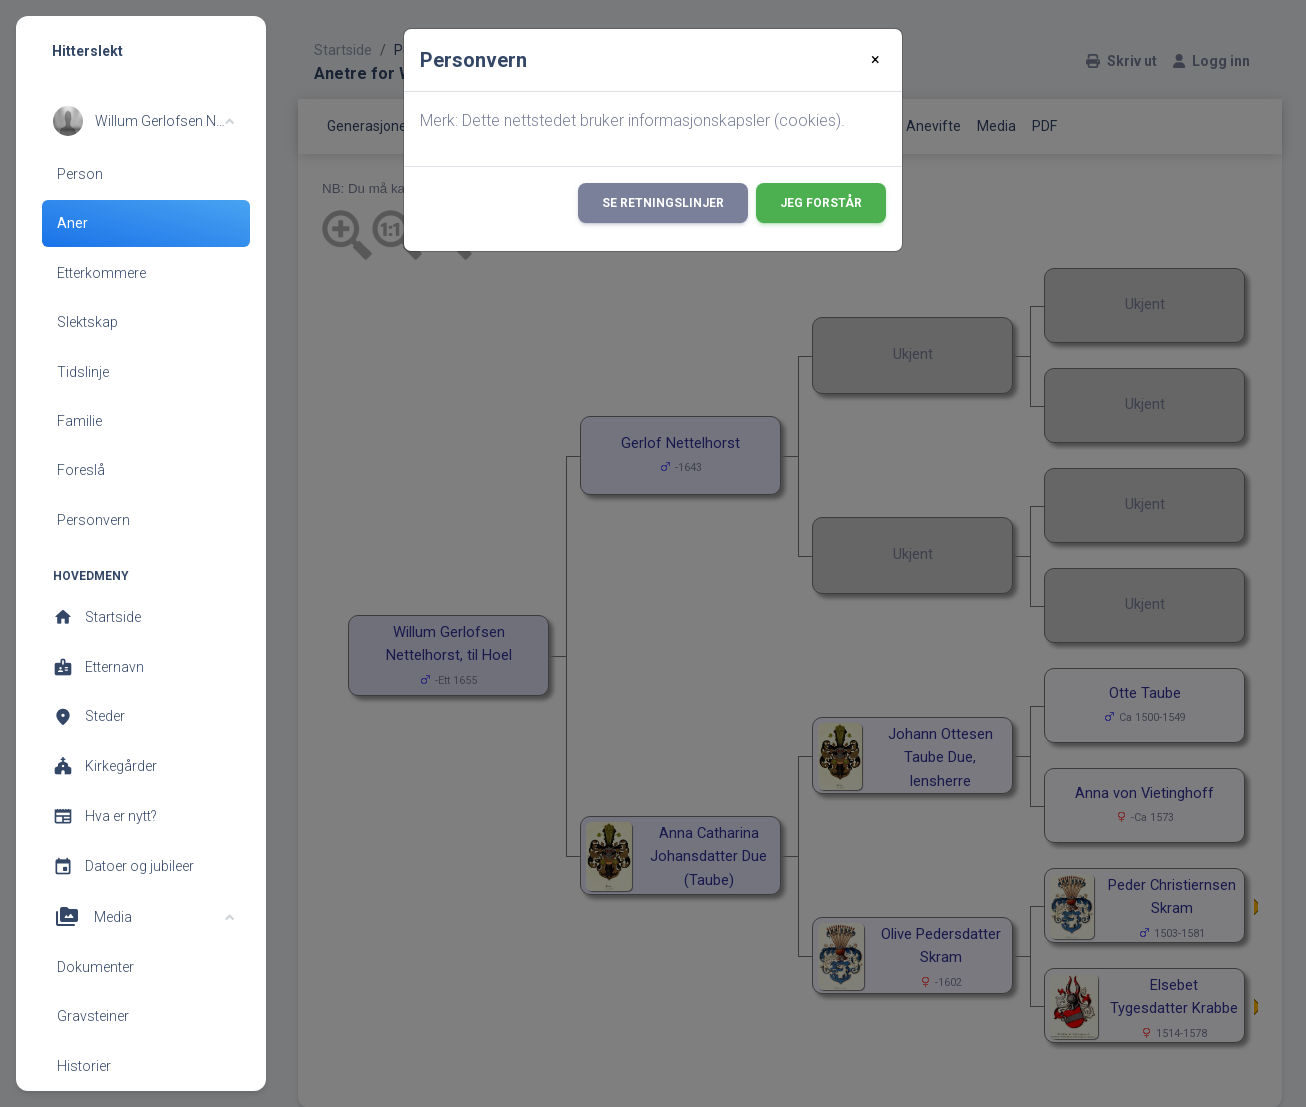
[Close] (875, 60)
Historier (84, 1066)
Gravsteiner (93, 1016)
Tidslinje (83, 372)
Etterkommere (101, 273)
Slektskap (87, 322)
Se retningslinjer (663, 203)
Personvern (93, 520)
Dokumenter (95, 967)
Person (80, 174)
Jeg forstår (821, 203)
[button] (143, 121)
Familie (79, 421)
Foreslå (81, 470)
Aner (72, 223)
